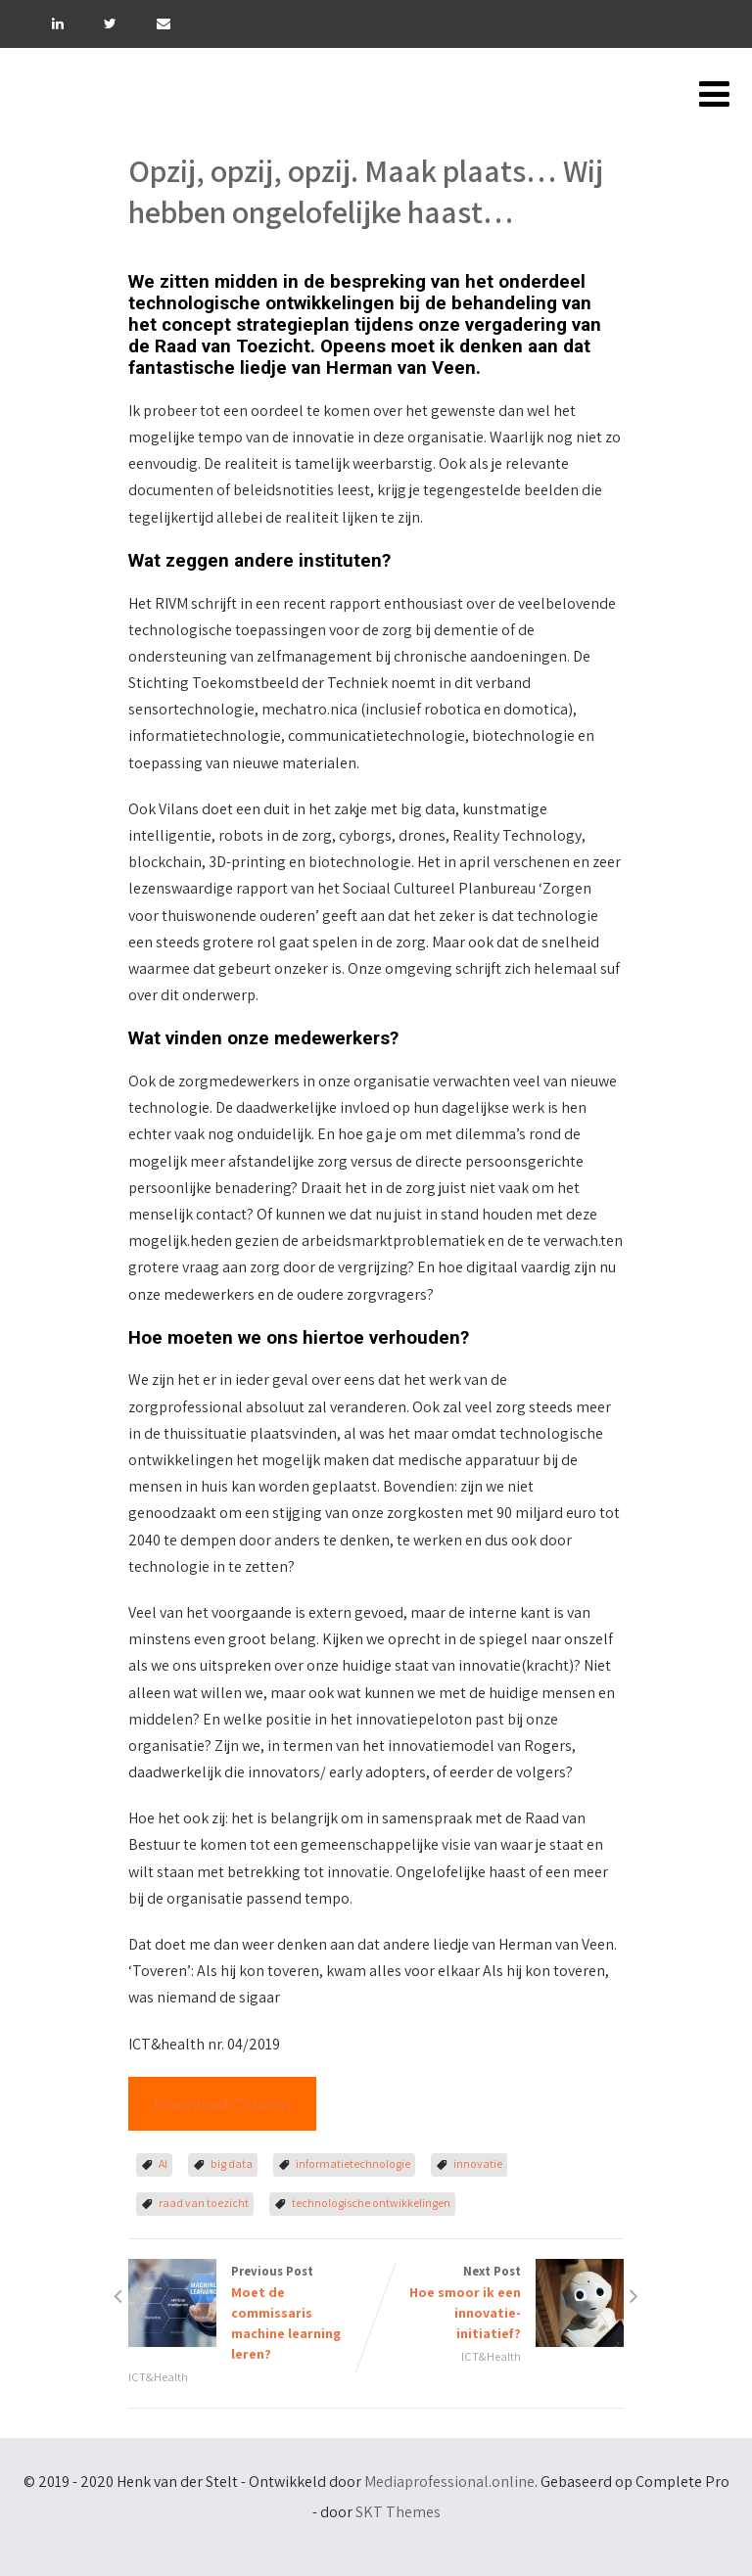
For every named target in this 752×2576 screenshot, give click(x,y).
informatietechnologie (353, 2163)
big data (232, 2163)
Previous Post (252, 2314)
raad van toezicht (204, 2202)
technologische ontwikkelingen (371, 2202)
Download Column (222, 2104)
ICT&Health (158, 2377)
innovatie (477, 2163)
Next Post (500, 2303)
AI (163, 2163)
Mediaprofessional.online (449, 2481)
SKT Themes (398, 2512)
